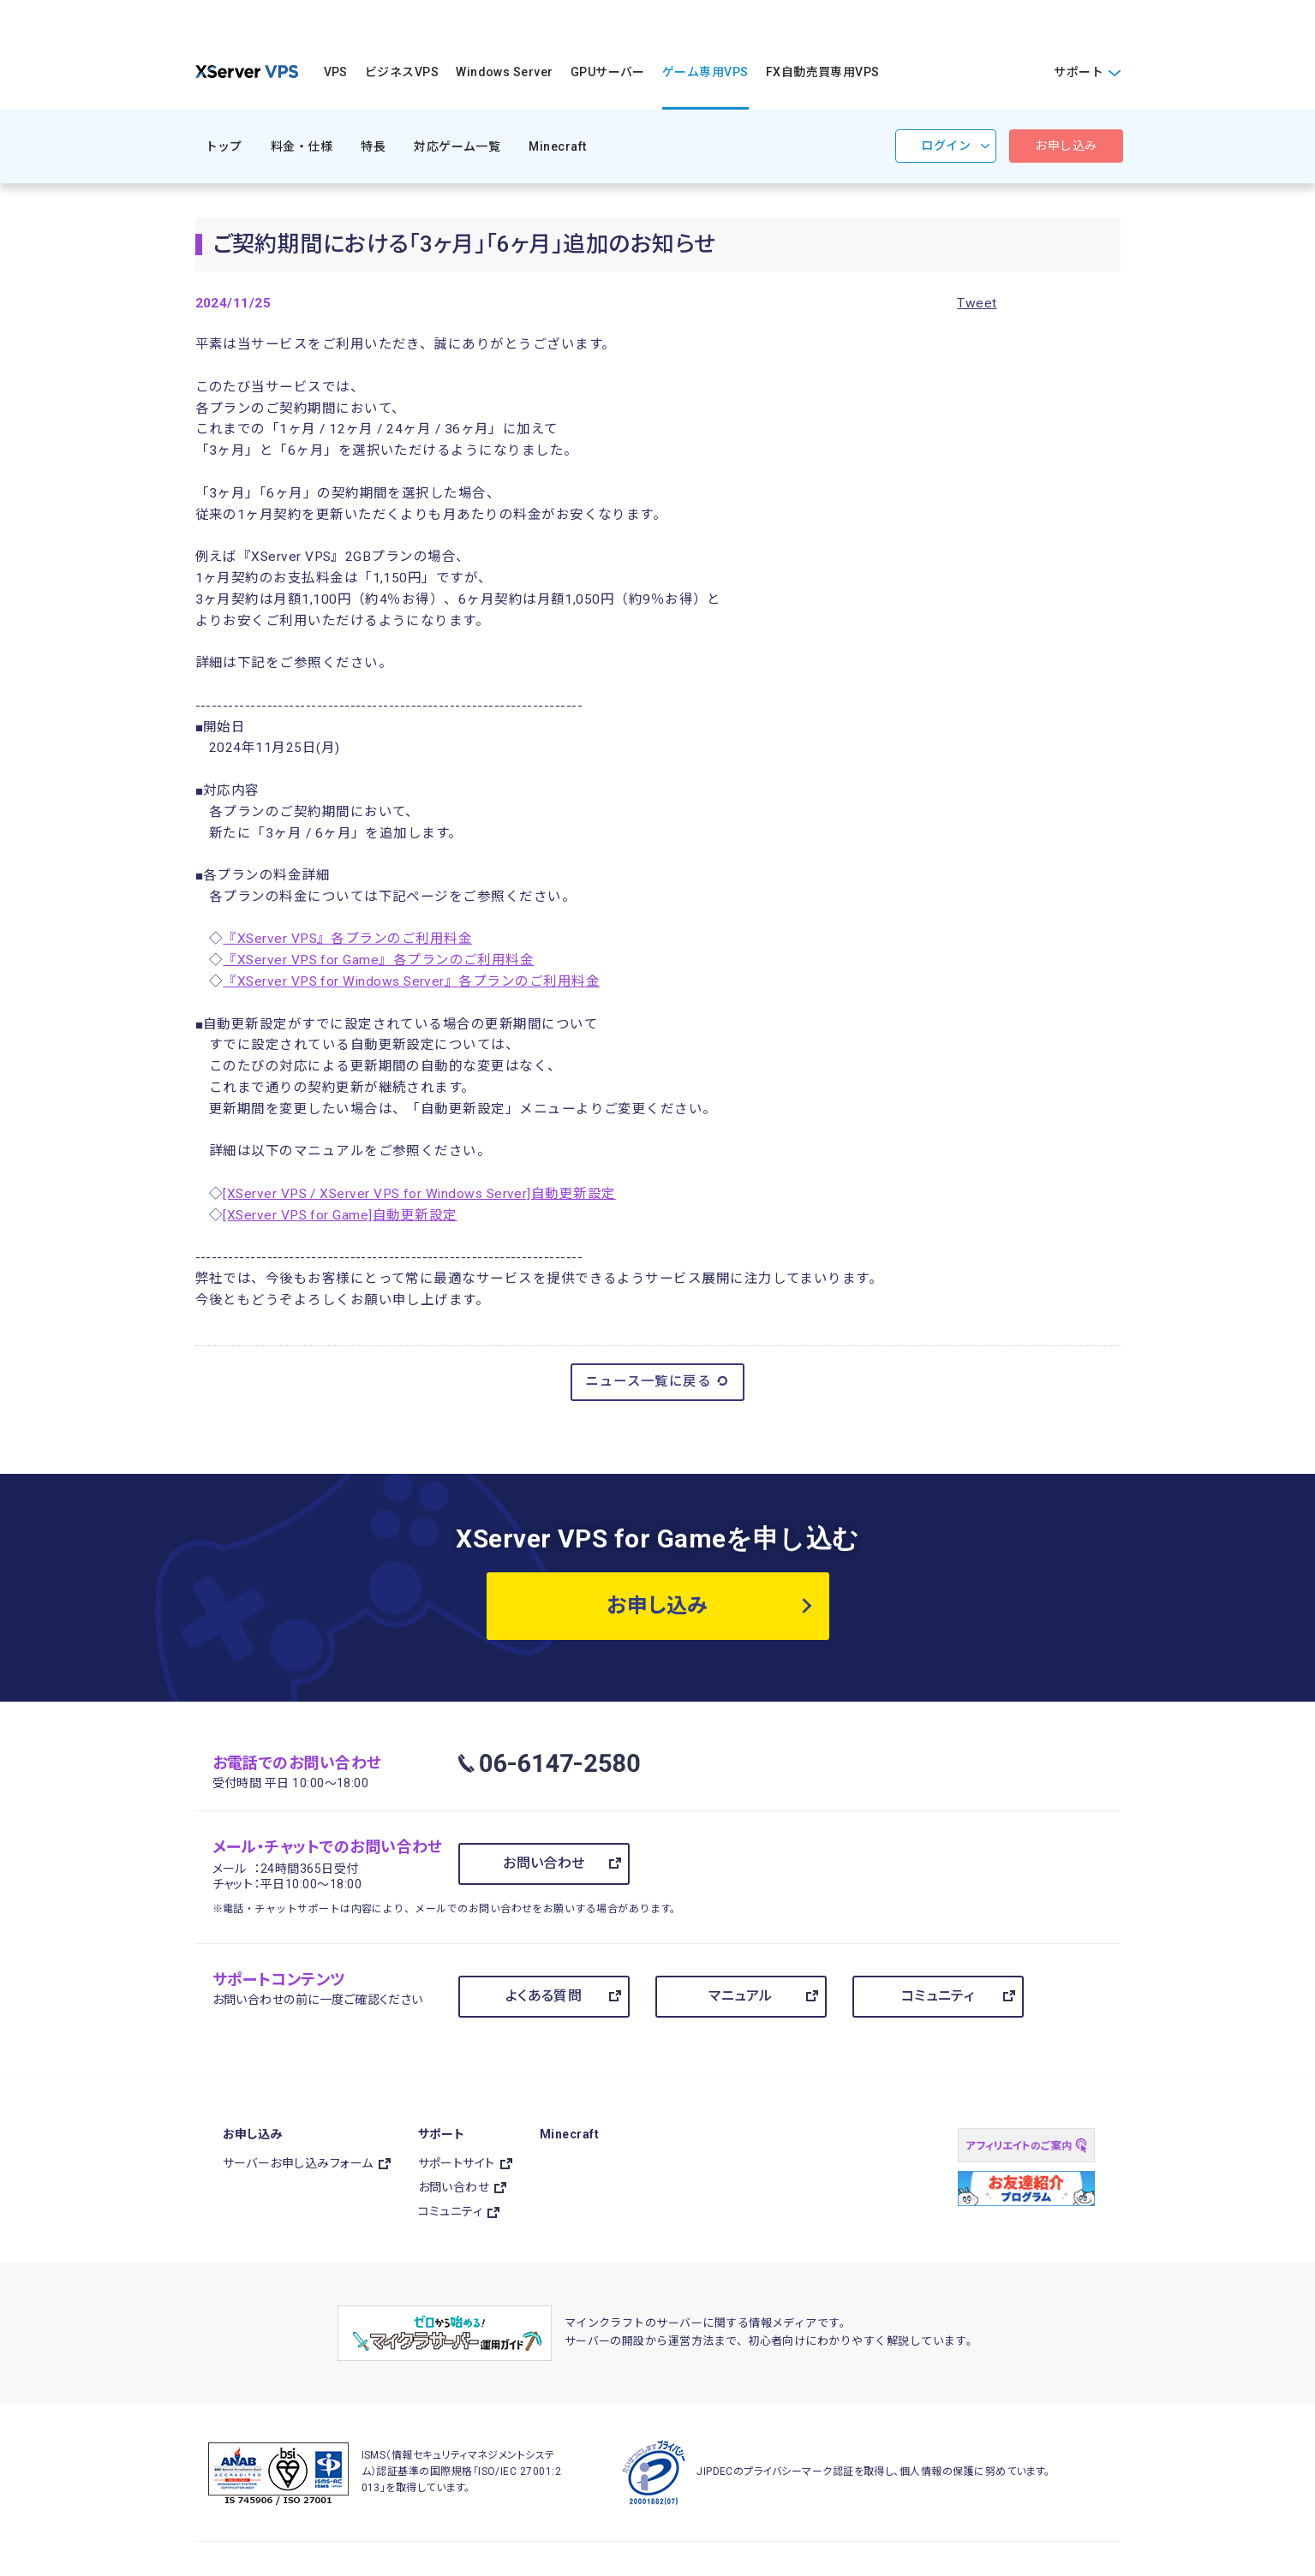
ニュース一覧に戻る (657, 1381)
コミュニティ (938, 1996)
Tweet (976, 303)
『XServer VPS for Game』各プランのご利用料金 (378, 960)
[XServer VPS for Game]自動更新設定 (340, 1215)
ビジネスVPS (402, 72)
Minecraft (557, 146)
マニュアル (740, 1996)
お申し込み (1066, 145)
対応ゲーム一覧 (457, 146)
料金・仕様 (301, 146)
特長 (373, 146)
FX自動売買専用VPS (823, 72)
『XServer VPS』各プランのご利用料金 (347, 938)
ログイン (946, 145)
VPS (336, 72)
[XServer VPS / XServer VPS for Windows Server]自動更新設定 (419, 1194)
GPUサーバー (608, 72)
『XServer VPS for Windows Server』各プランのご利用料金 (411, 981)
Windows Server (504, 72)
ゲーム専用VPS (705, 72)
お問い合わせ (544, 1863)
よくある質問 (544, 1996)
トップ (224, 146)
